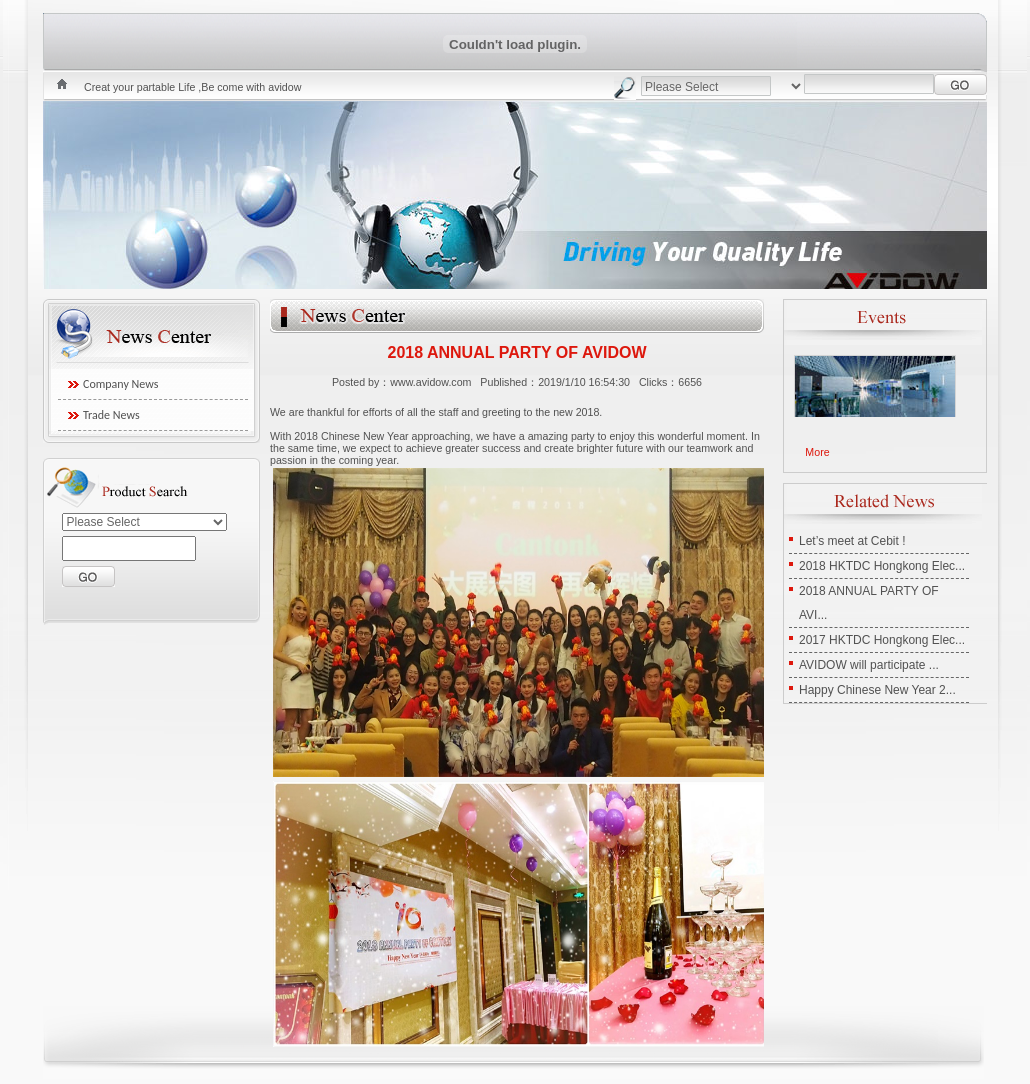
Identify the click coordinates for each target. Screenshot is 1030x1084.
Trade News (111, 415)
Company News (120, 384)
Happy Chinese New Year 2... (877, 690)
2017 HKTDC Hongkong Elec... (882, 640)
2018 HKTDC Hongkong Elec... (882, 566)
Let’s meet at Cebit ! (852, 541)
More (817, 452)
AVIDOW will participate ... (869, 665)
